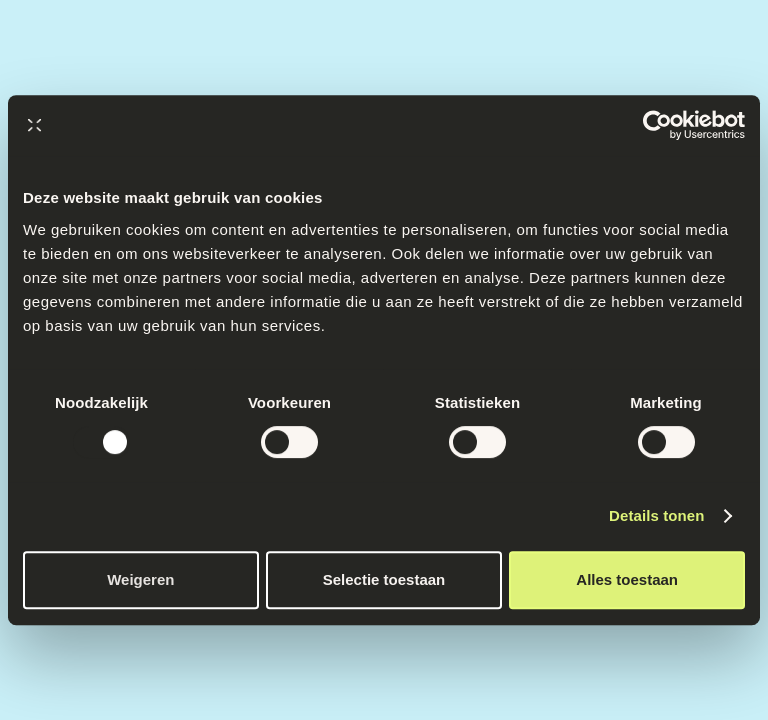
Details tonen (656, 515)
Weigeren (140, 579)
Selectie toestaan (384, 579)
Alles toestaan (627, 579)
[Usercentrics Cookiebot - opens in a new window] (657, 125)
